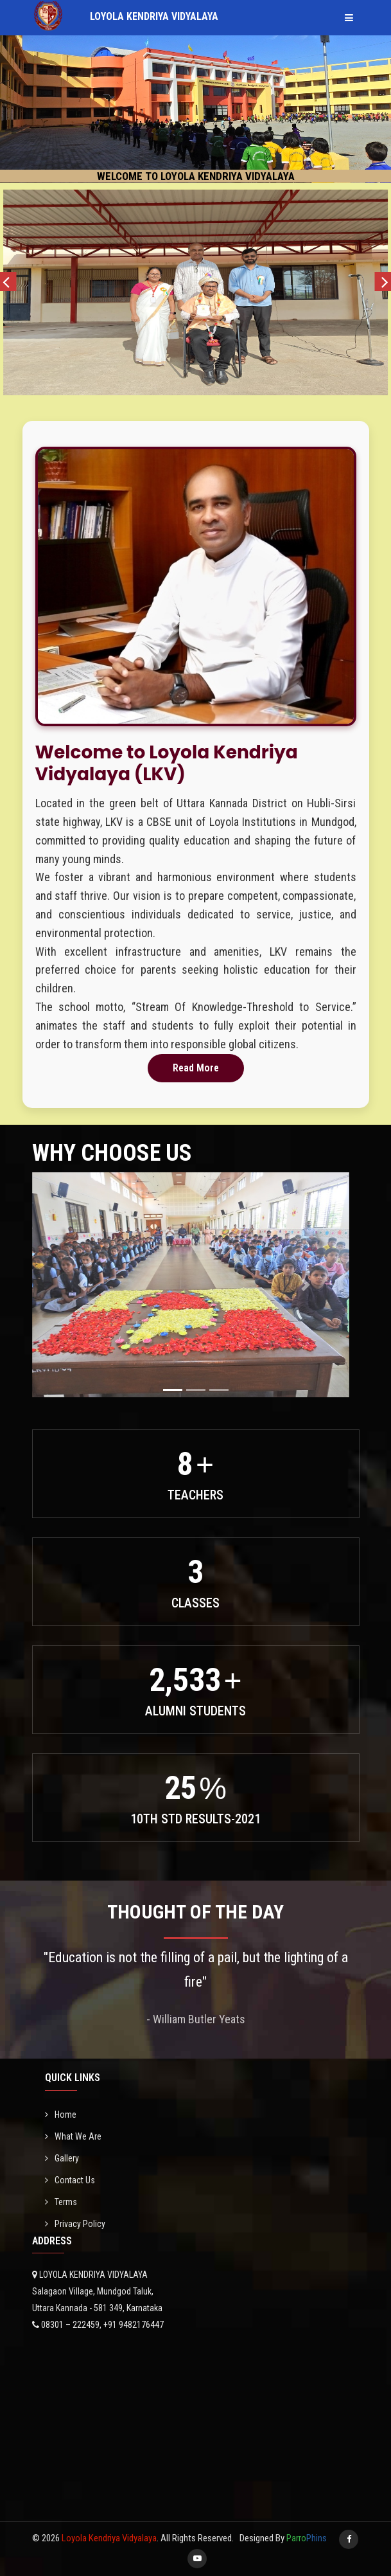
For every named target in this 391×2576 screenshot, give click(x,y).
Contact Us (70, 2180)
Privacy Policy (75, 2224)
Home (60, 2114)
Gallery (62, 2158)
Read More (196, 1068)
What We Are (73, 2136)
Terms (61, 2202)
